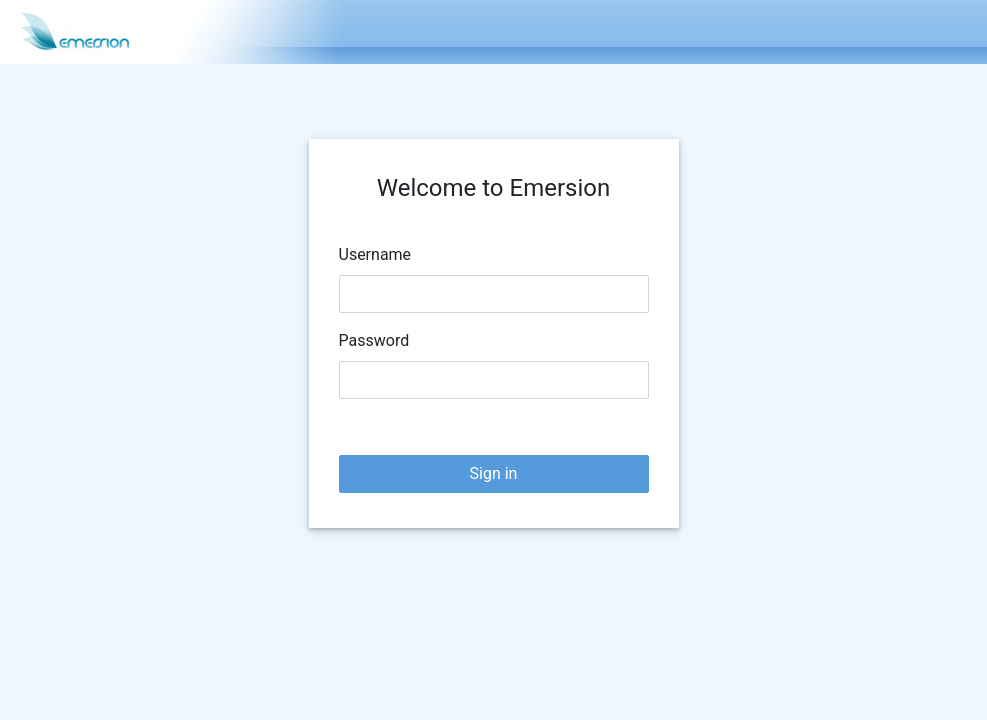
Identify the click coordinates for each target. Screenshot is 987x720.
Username (375, 254)
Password (374, 340)
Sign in (494, 473)
